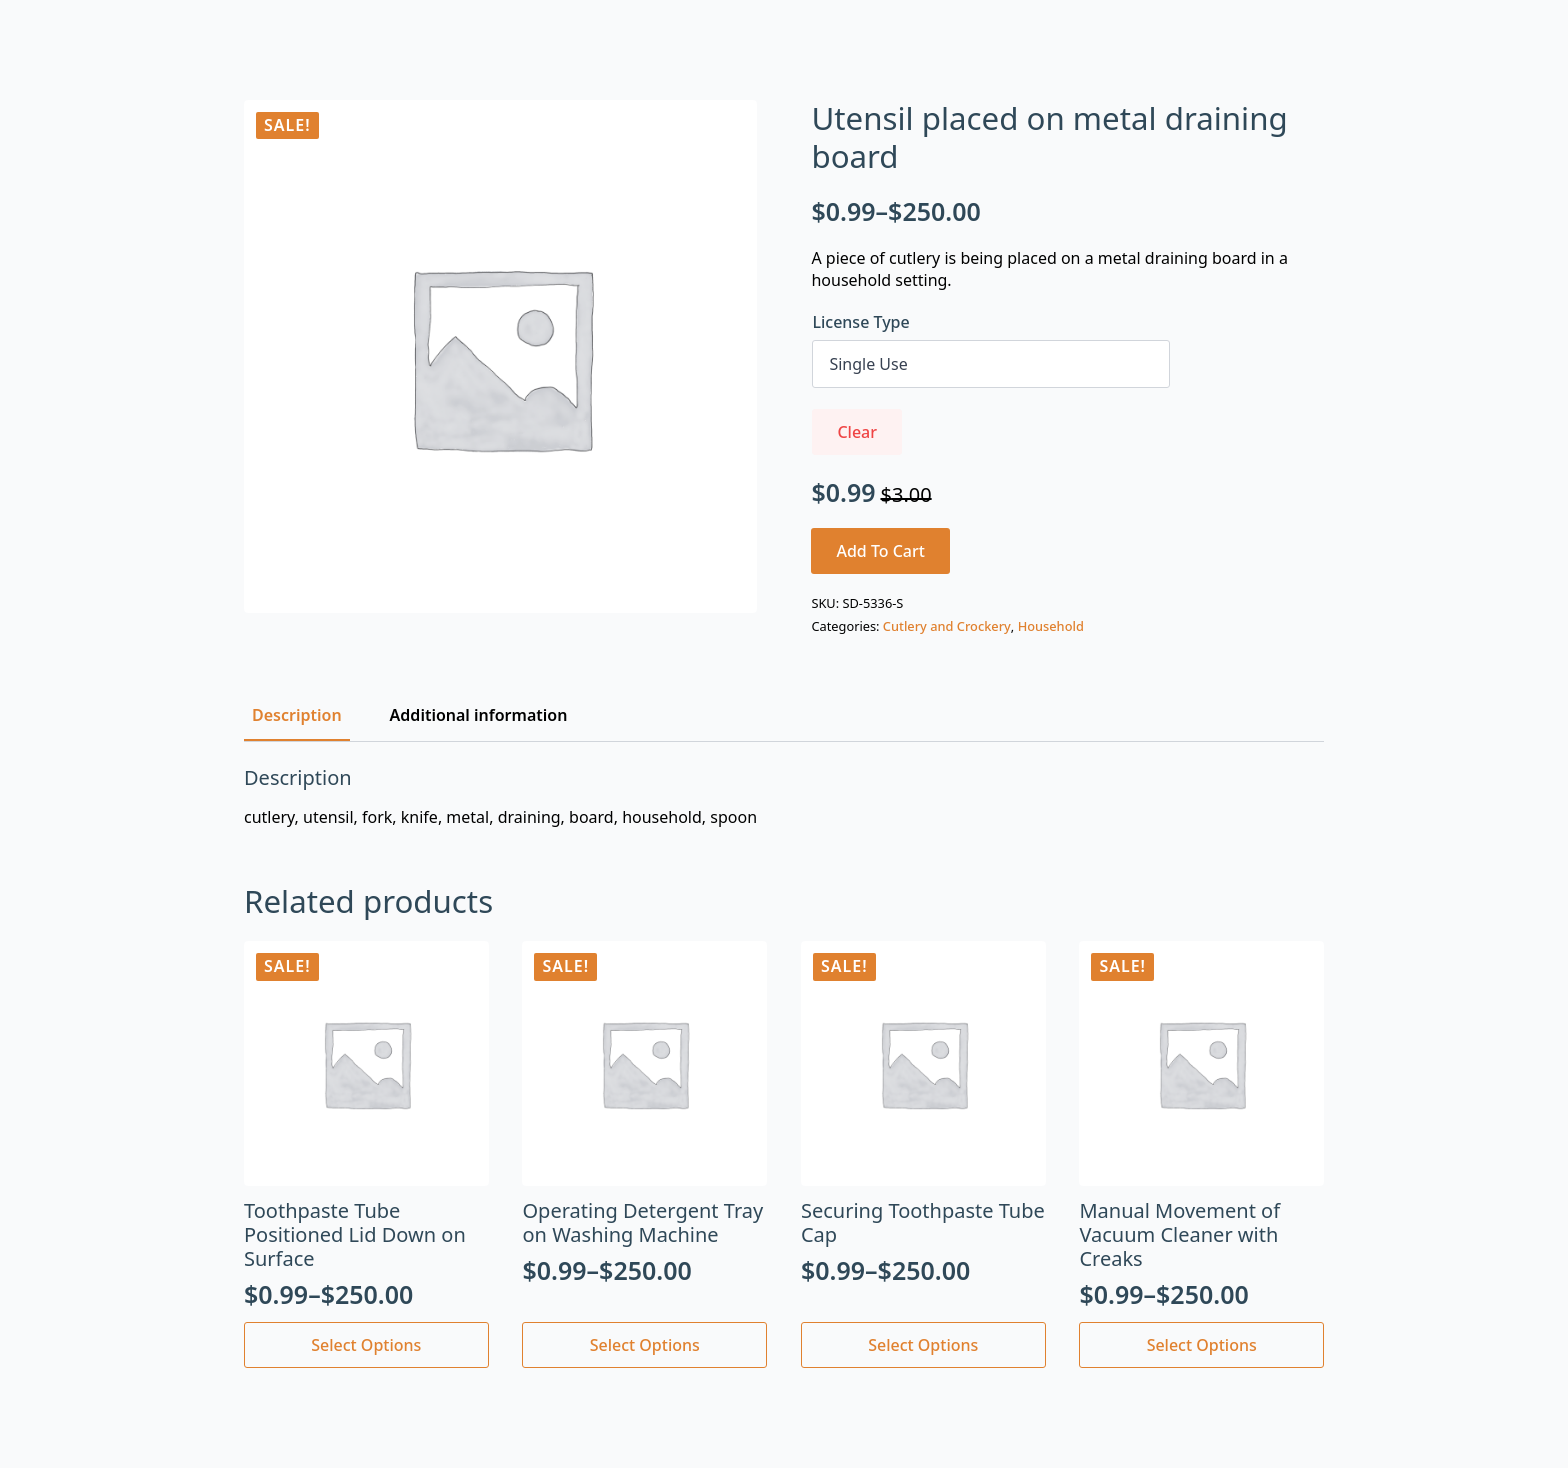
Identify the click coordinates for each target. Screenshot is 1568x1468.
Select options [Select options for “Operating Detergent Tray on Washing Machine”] (645, 1345)
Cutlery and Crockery (947, 626)
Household (1051, 626)
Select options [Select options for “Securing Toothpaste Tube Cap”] (923, 1345)
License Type (860, 322)
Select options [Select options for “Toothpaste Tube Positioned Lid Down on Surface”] (366, 1345)
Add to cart (880, 551)
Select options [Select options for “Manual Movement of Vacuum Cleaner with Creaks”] (1202, 1345)
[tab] (297, 715)
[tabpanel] (784, 797)
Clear (857, 432)
